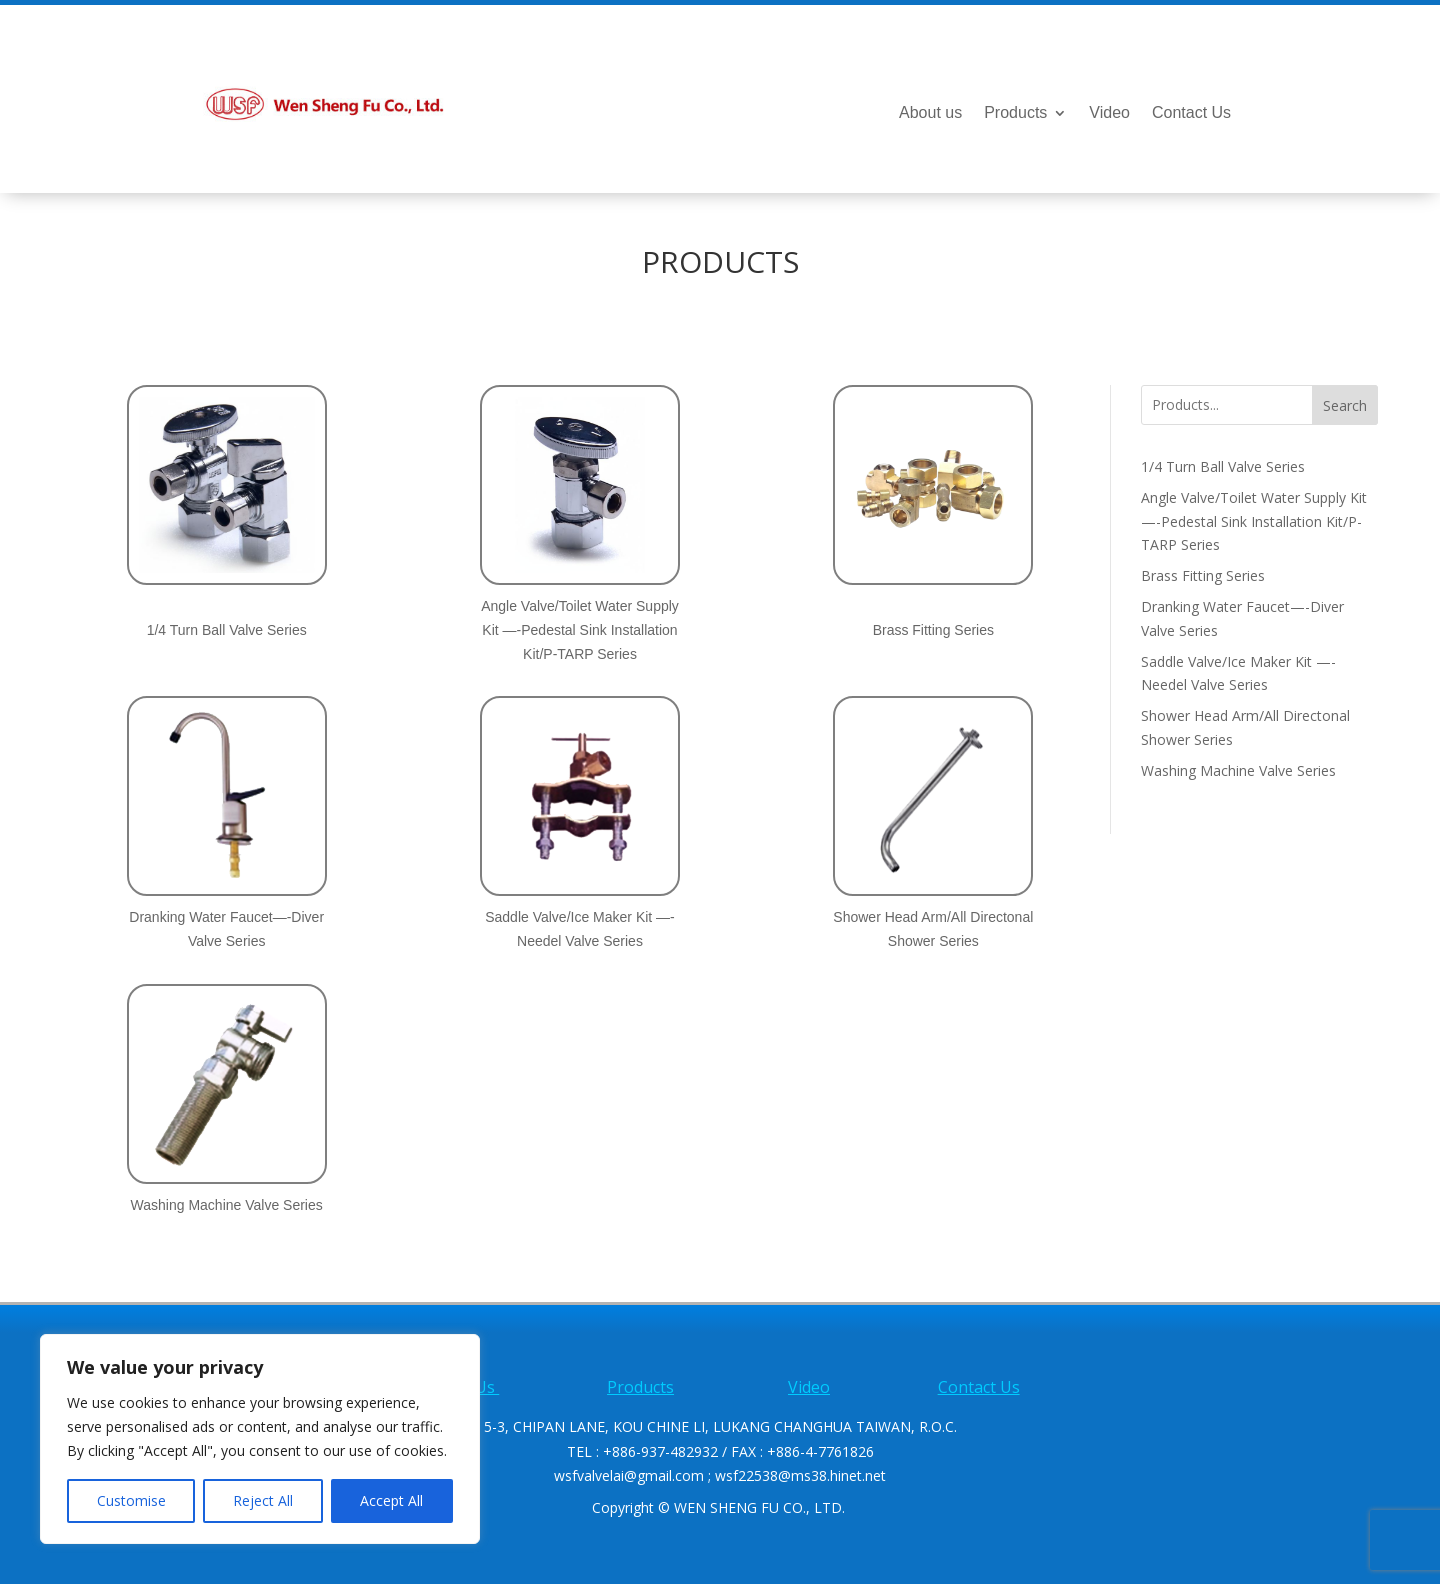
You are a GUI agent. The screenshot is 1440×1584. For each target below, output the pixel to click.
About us (930, 113)
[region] (260, 1439)
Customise (131, 1500)
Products (1015, 113)
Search (1345, 405)
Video (1109, 113)
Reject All (263, 1500)
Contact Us (1191, 113)
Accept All (391, 1500)
